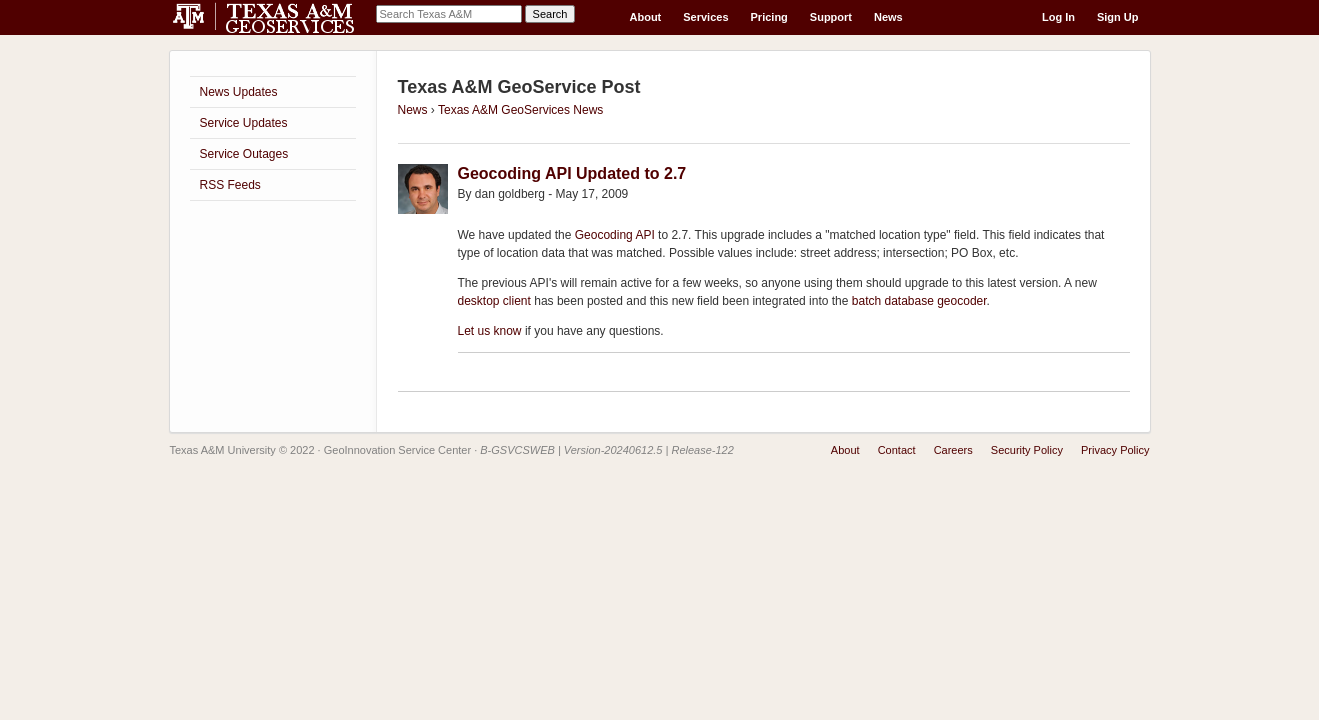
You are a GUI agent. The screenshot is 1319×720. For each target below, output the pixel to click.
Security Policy (1027, 450)
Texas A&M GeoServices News (520, 110)
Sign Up (1118, 17)
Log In (1058, 17)
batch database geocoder (919, 301)
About (646, 17)
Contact (897, 450)
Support (831, 17)
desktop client (494, 301)
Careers (953, 450)
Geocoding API (615, 235)
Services (705, 17)
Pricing (769, 17)
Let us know (490, 331)
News (888, 17)
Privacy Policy (1115, 450)
